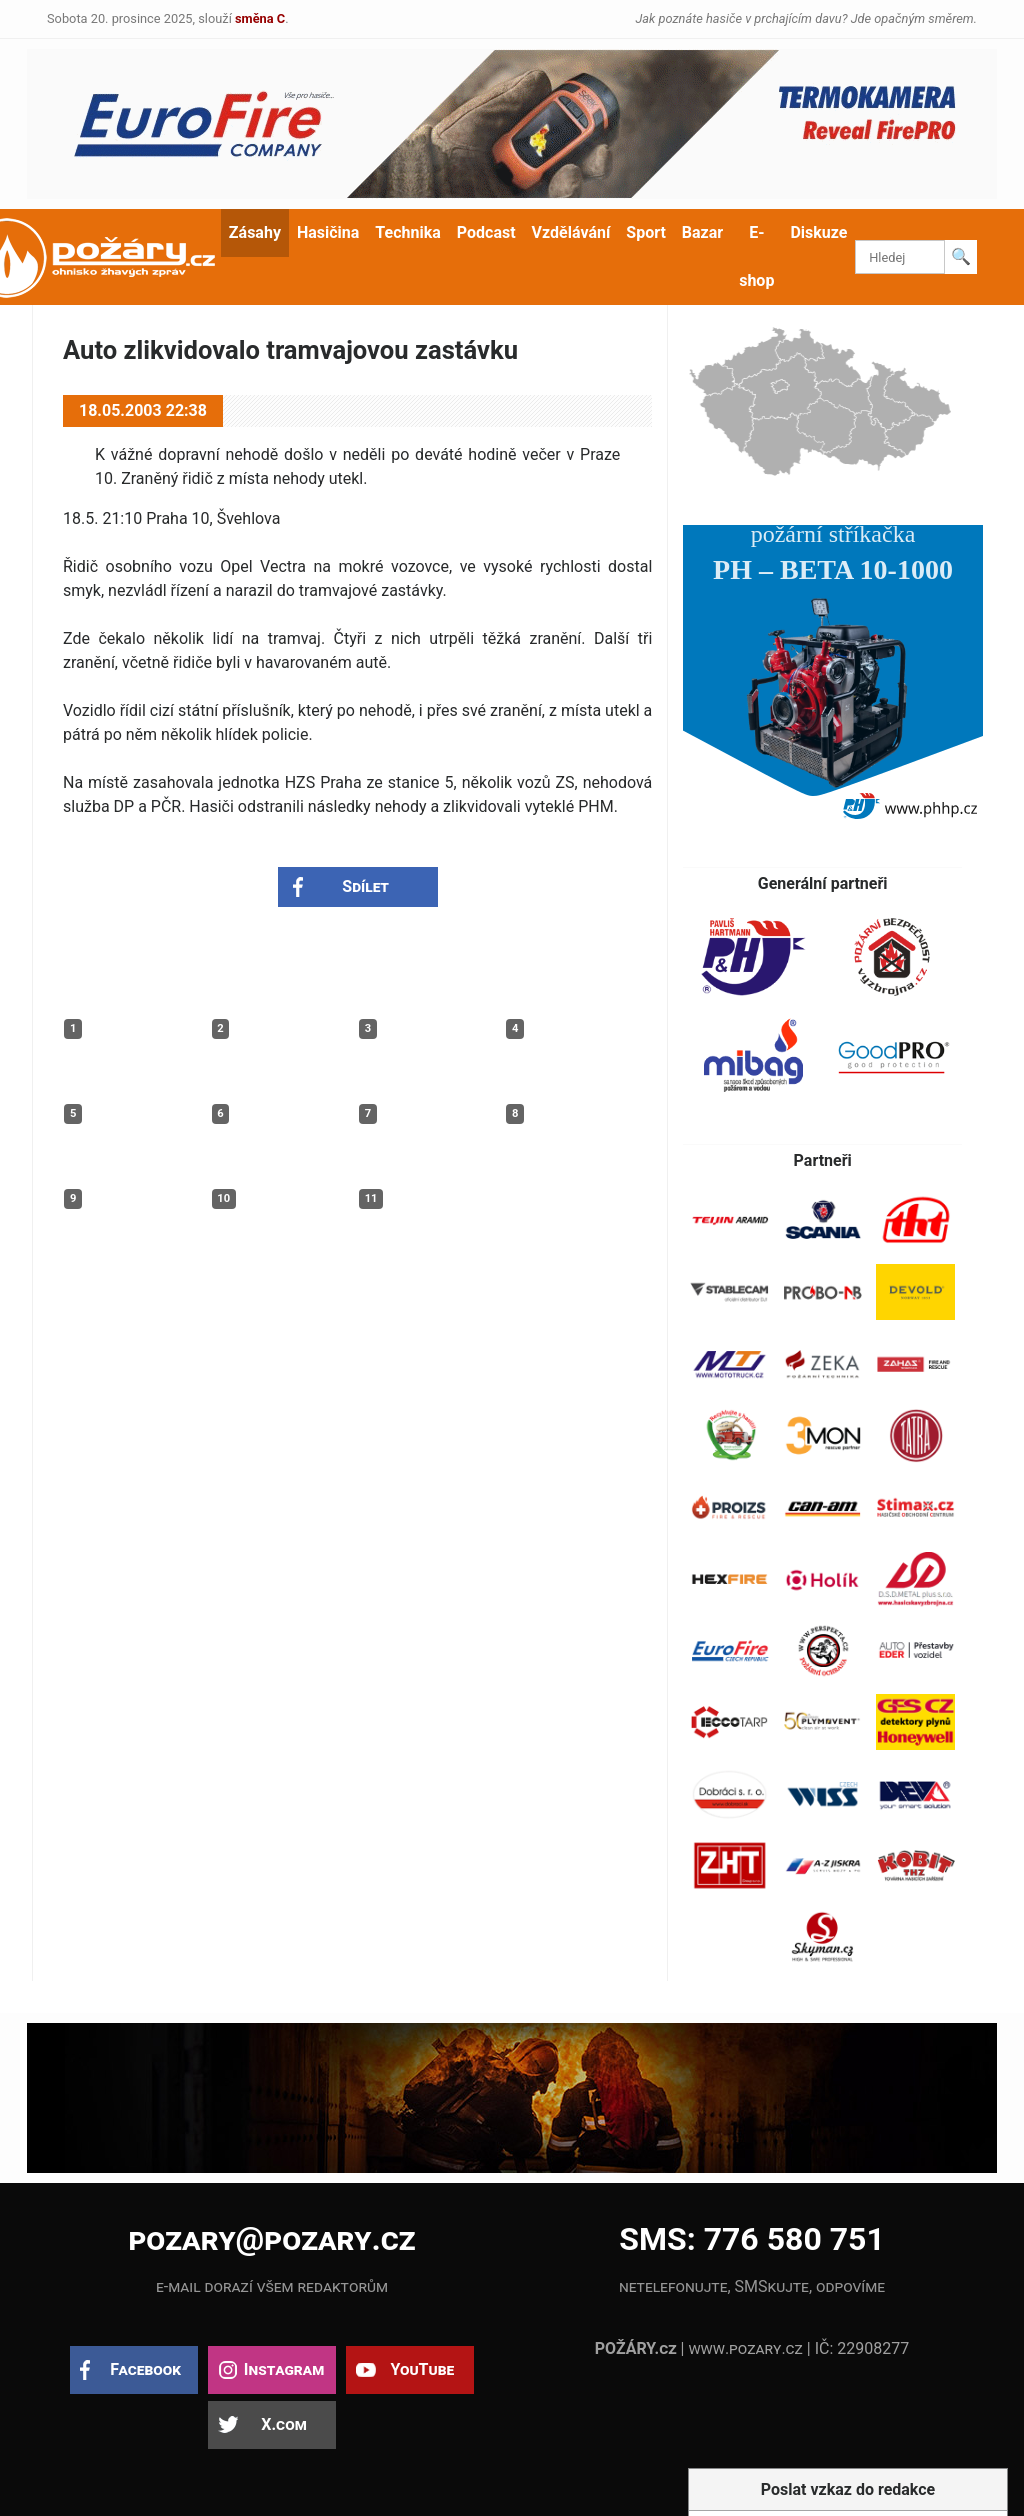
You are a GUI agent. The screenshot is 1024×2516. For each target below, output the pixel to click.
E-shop (756, 256)
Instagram (284, 2369)
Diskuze (818, 232)
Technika (407, 232)
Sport (646, 232)
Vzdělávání (571, 232)
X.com (283, 2424)
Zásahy (255, 232)
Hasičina (328, 232)
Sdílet (365, 886)
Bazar (702, 232)
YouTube (422, 2369)
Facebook (145, 2369)
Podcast (486, 232)
